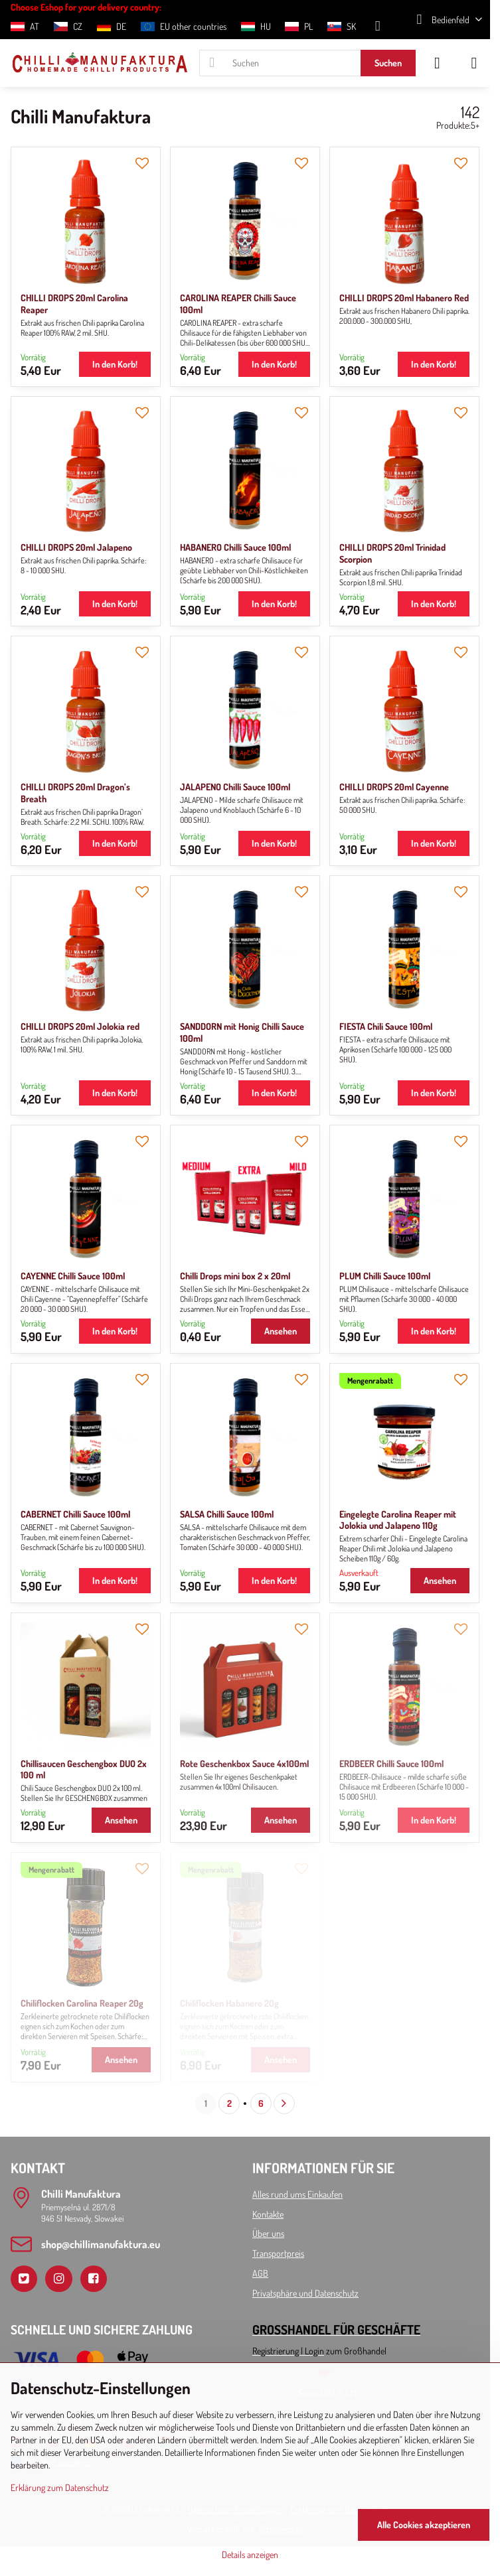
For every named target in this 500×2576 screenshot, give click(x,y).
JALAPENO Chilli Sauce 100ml (235, 786)
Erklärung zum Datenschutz (60, 2487)
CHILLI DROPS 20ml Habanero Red (404, 297)
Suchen (388, 62)
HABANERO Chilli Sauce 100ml (235, 547)
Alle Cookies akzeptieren (423, 2524)
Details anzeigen (250, 2554)
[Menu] (474, 63)
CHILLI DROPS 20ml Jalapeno (76, 547)
